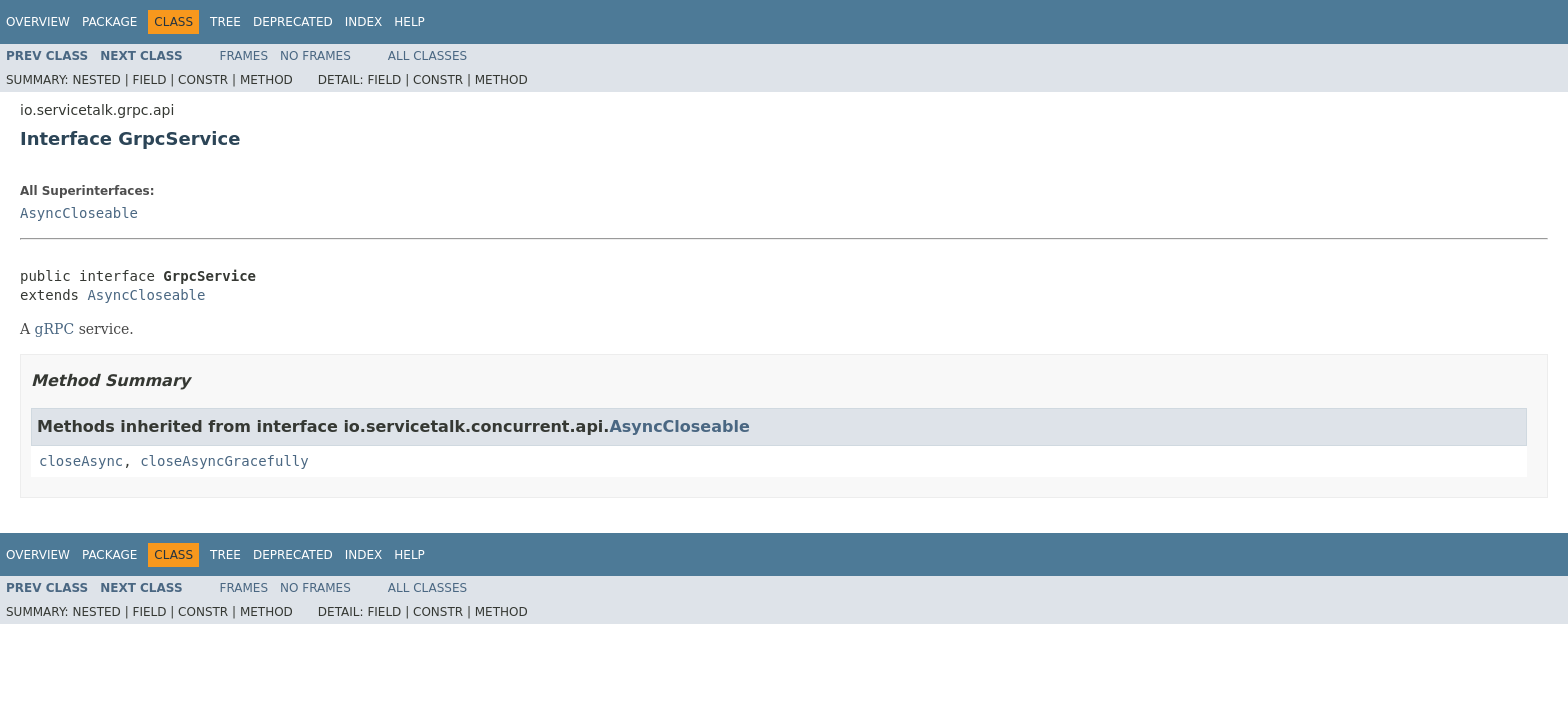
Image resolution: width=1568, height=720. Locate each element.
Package (109, 22)
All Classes (427, 56)
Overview (38, 22)
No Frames (315, 56)
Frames (244, 56)
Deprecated (293, 22)
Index (364, 22)
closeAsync (81, 461)
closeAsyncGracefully (224, 461)
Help (409, 22)
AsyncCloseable (79, 213)
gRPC (55, 329)
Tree (225, 22)
